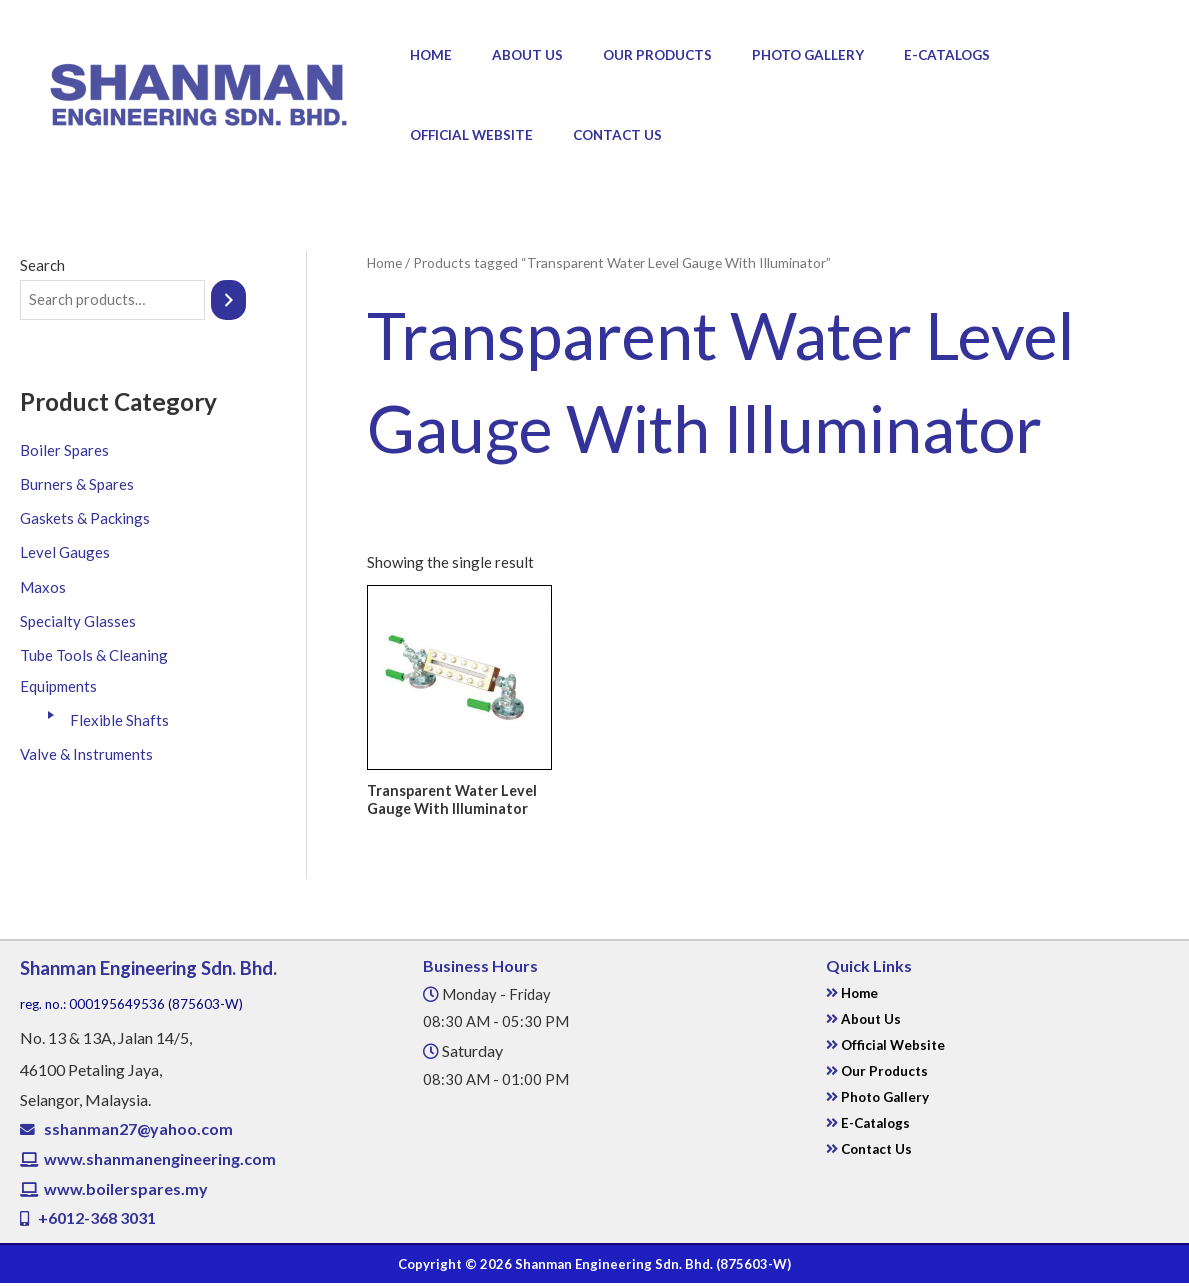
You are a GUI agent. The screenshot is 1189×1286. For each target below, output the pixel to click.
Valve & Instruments (86, 751)
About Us (508, 55)
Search (42, 265)
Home (425, 55)
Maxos (43, 586)
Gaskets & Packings (85, 518)
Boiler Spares (64, 451)
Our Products (625, 55)
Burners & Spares (77, 485)
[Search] (230, 300)
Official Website (1020, 55)
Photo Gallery (763, 55)
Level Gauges (65, 552)
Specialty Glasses (78, 620)
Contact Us (448, 135)
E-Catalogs (889, 55)
